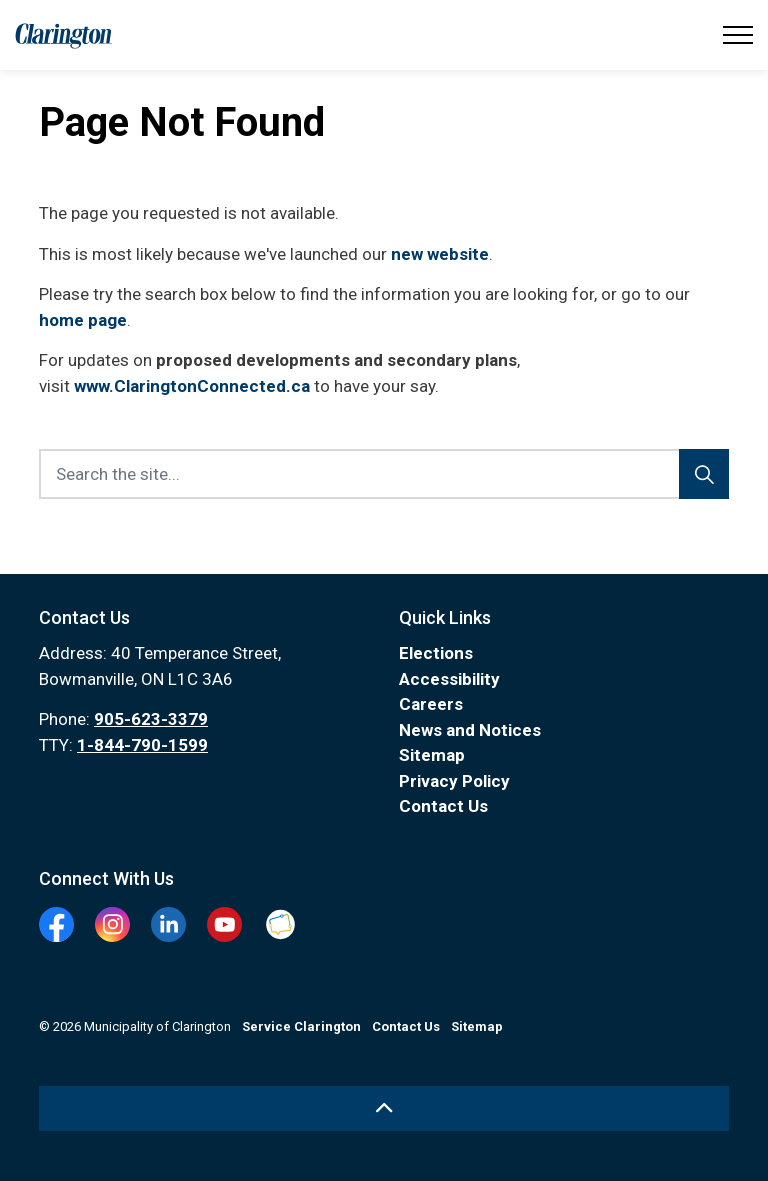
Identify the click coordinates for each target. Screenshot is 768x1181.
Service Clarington (301, 1026)
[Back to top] (384, 1108)
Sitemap (432, 755)
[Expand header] (738, 35)
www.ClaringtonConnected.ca (192, 386)
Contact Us (443, 806)
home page (83, 320)
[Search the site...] (384, 474)
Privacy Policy (454, 781)
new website (440, 254)
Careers (431, 704)
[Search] (704, 474)
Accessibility (449, 679)
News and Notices (470, 730)
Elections (436, 653)
